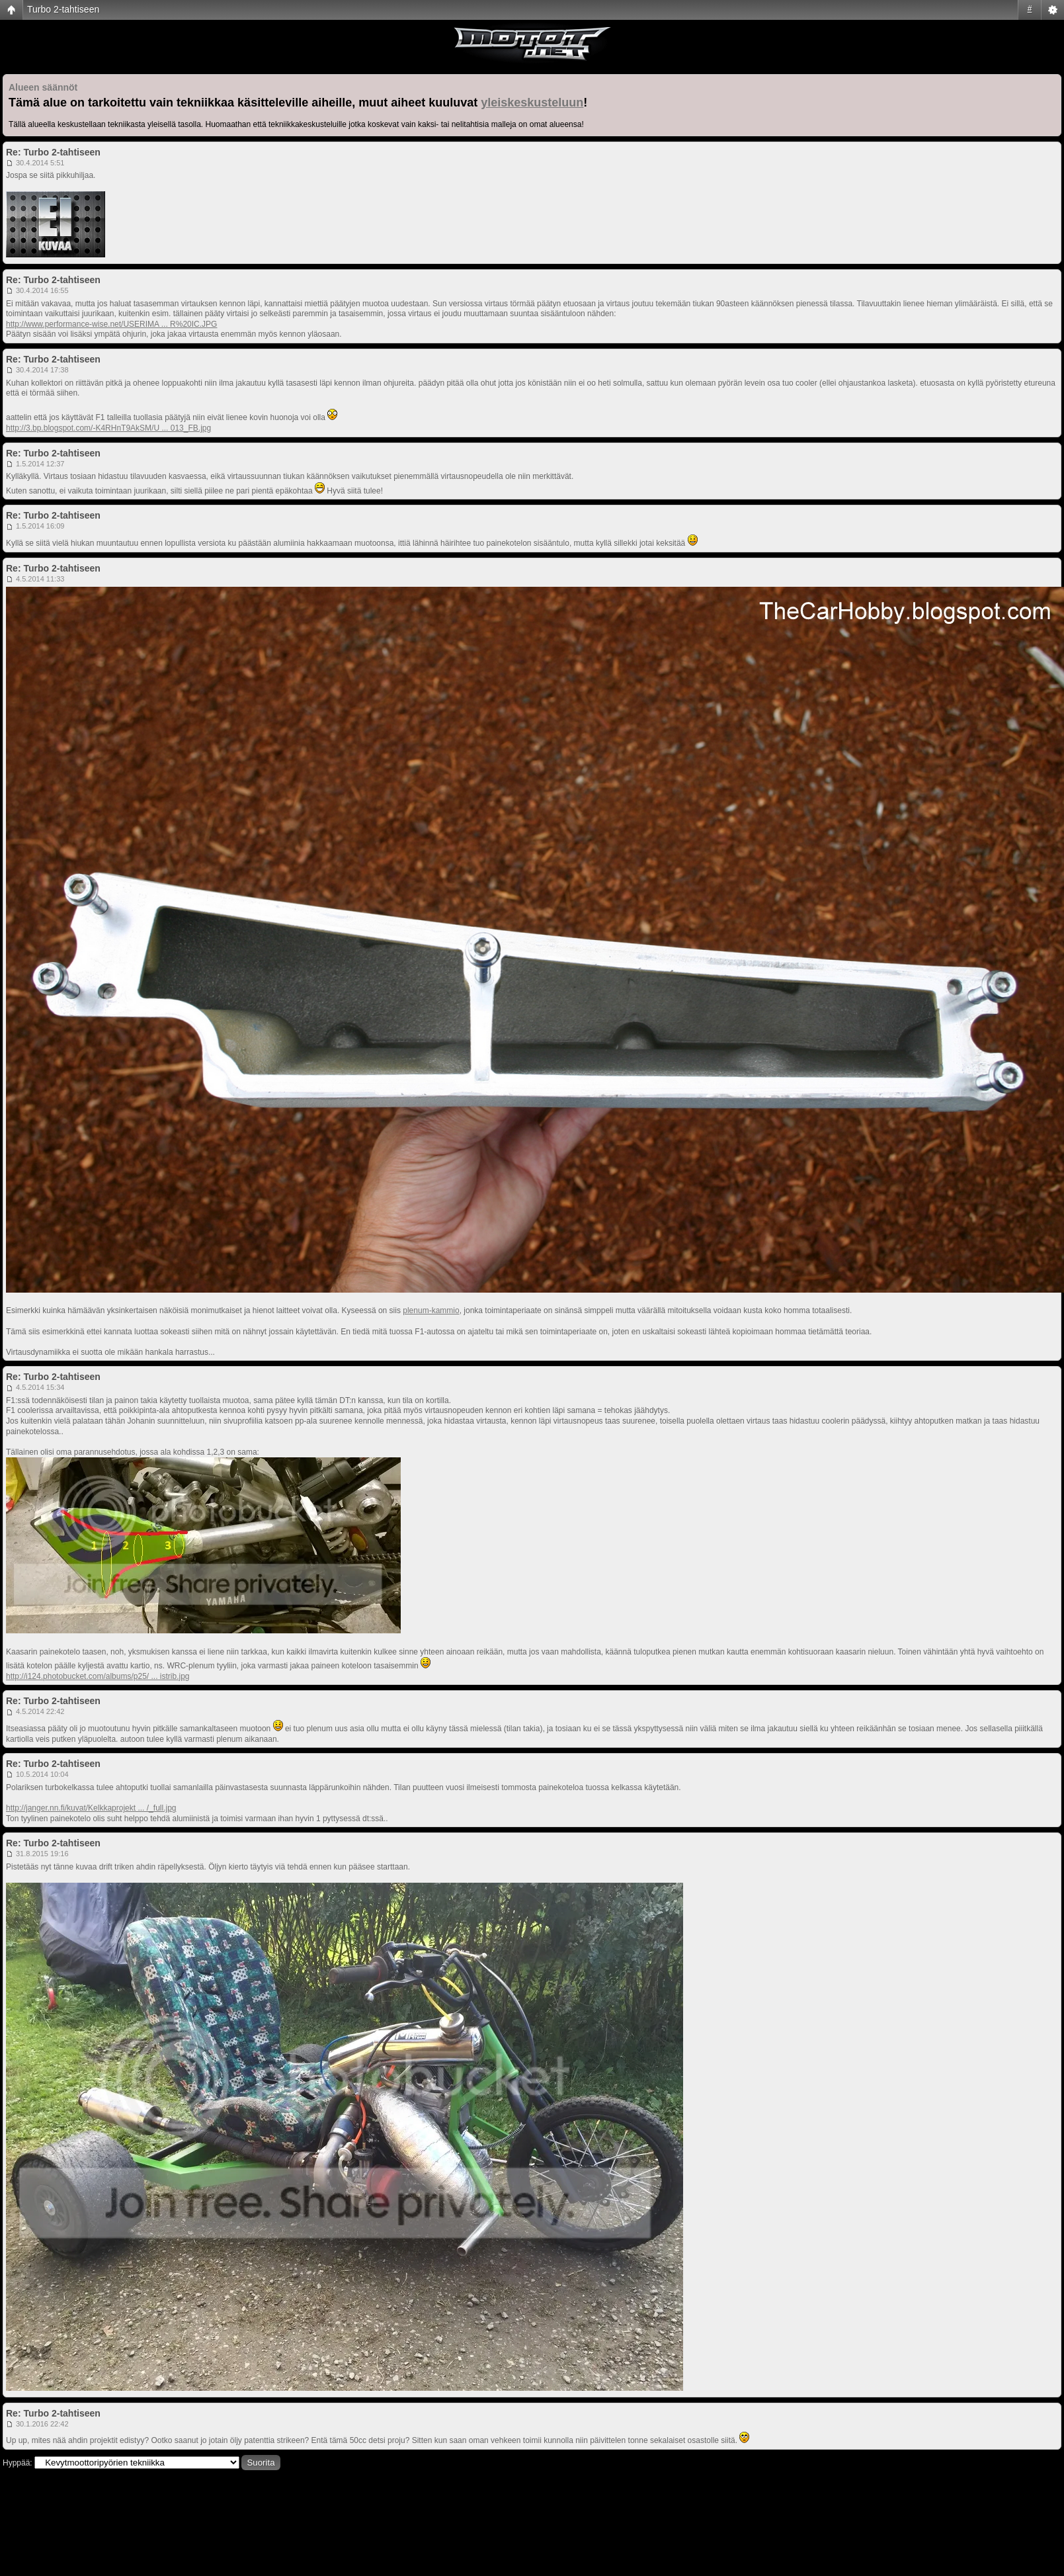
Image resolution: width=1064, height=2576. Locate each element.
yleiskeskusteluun (532, 102)
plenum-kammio (431, 1310)
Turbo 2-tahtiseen (63, 9)
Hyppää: (17, 2463)
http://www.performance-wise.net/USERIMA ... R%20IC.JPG (111, 324)
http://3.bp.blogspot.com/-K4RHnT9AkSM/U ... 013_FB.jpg (108, 428)
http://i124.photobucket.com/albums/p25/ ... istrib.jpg (98, 1676)
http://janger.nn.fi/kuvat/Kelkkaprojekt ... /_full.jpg (91, 1808)
